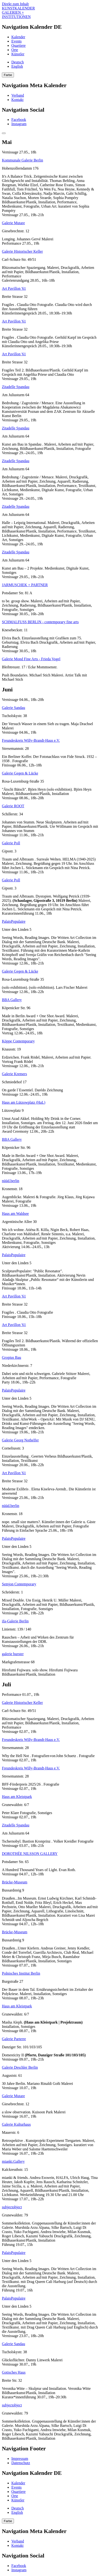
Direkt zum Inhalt (15, 4)
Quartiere (18, 45)
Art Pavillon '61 (14, 288)
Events (16, 41)
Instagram (18, 124)
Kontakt (17, 100)
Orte (14, 50)
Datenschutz (20, 2463)
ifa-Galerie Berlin (15, 1621)
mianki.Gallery (13, 2161)
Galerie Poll (11, 843)
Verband (17, 95)
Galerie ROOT (13, 806)
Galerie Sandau (13, 708)
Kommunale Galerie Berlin (22, 160)
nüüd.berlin (10, 1181)
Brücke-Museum (14, 1882)
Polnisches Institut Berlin (21, 1973)
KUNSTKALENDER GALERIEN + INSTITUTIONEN (18, 12)
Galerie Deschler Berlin (20, 2067)
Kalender (18, 37)
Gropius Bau (11, 1357)
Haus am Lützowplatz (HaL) (23, 1102)
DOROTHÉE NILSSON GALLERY (30, 1854)
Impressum (19, 2459)
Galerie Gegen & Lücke (20, 773)
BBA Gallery (12, 1000)
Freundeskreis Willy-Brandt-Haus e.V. (31, 740)
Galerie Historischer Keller (22, 251)
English (17, 66)
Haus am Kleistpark (17, 1797)
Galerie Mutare (13, 223)
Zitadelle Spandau (15, 387)
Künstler (17, 54)
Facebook (18, 120)
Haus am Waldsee (15, 1214)
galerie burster (13, 1654)
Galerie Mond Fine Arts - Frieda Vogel (31, 659)
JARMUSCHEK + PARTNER (25, 585)
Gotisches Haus (14, 2372)
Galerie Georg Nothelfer (20, 1440)
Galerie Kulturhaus (16, 2124)
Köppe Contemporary (18, 1041)
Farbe (8, 75)
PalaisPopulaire (14, 921)
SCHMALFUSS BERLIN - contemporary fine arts (40, 622)
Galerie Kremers (14, 1074)
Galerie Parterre (14, 2039)
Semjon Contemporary (19, 1584)
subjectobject (12, 2207)
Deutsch (17, 62)
